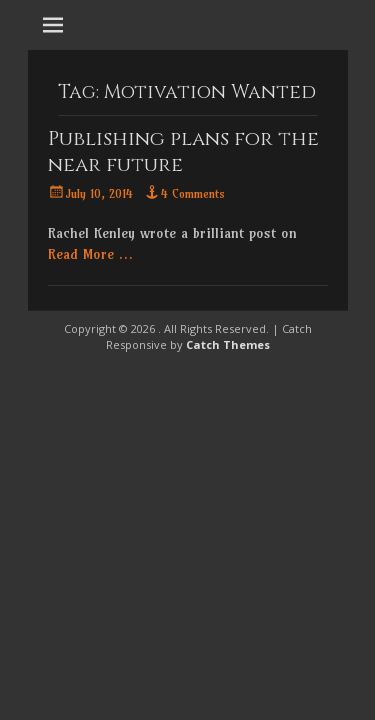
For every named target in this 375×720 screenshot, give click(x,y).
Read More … (90, 254)
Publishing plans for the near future (183, 151)
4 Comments (193, 193)
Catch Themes (228, 344)
